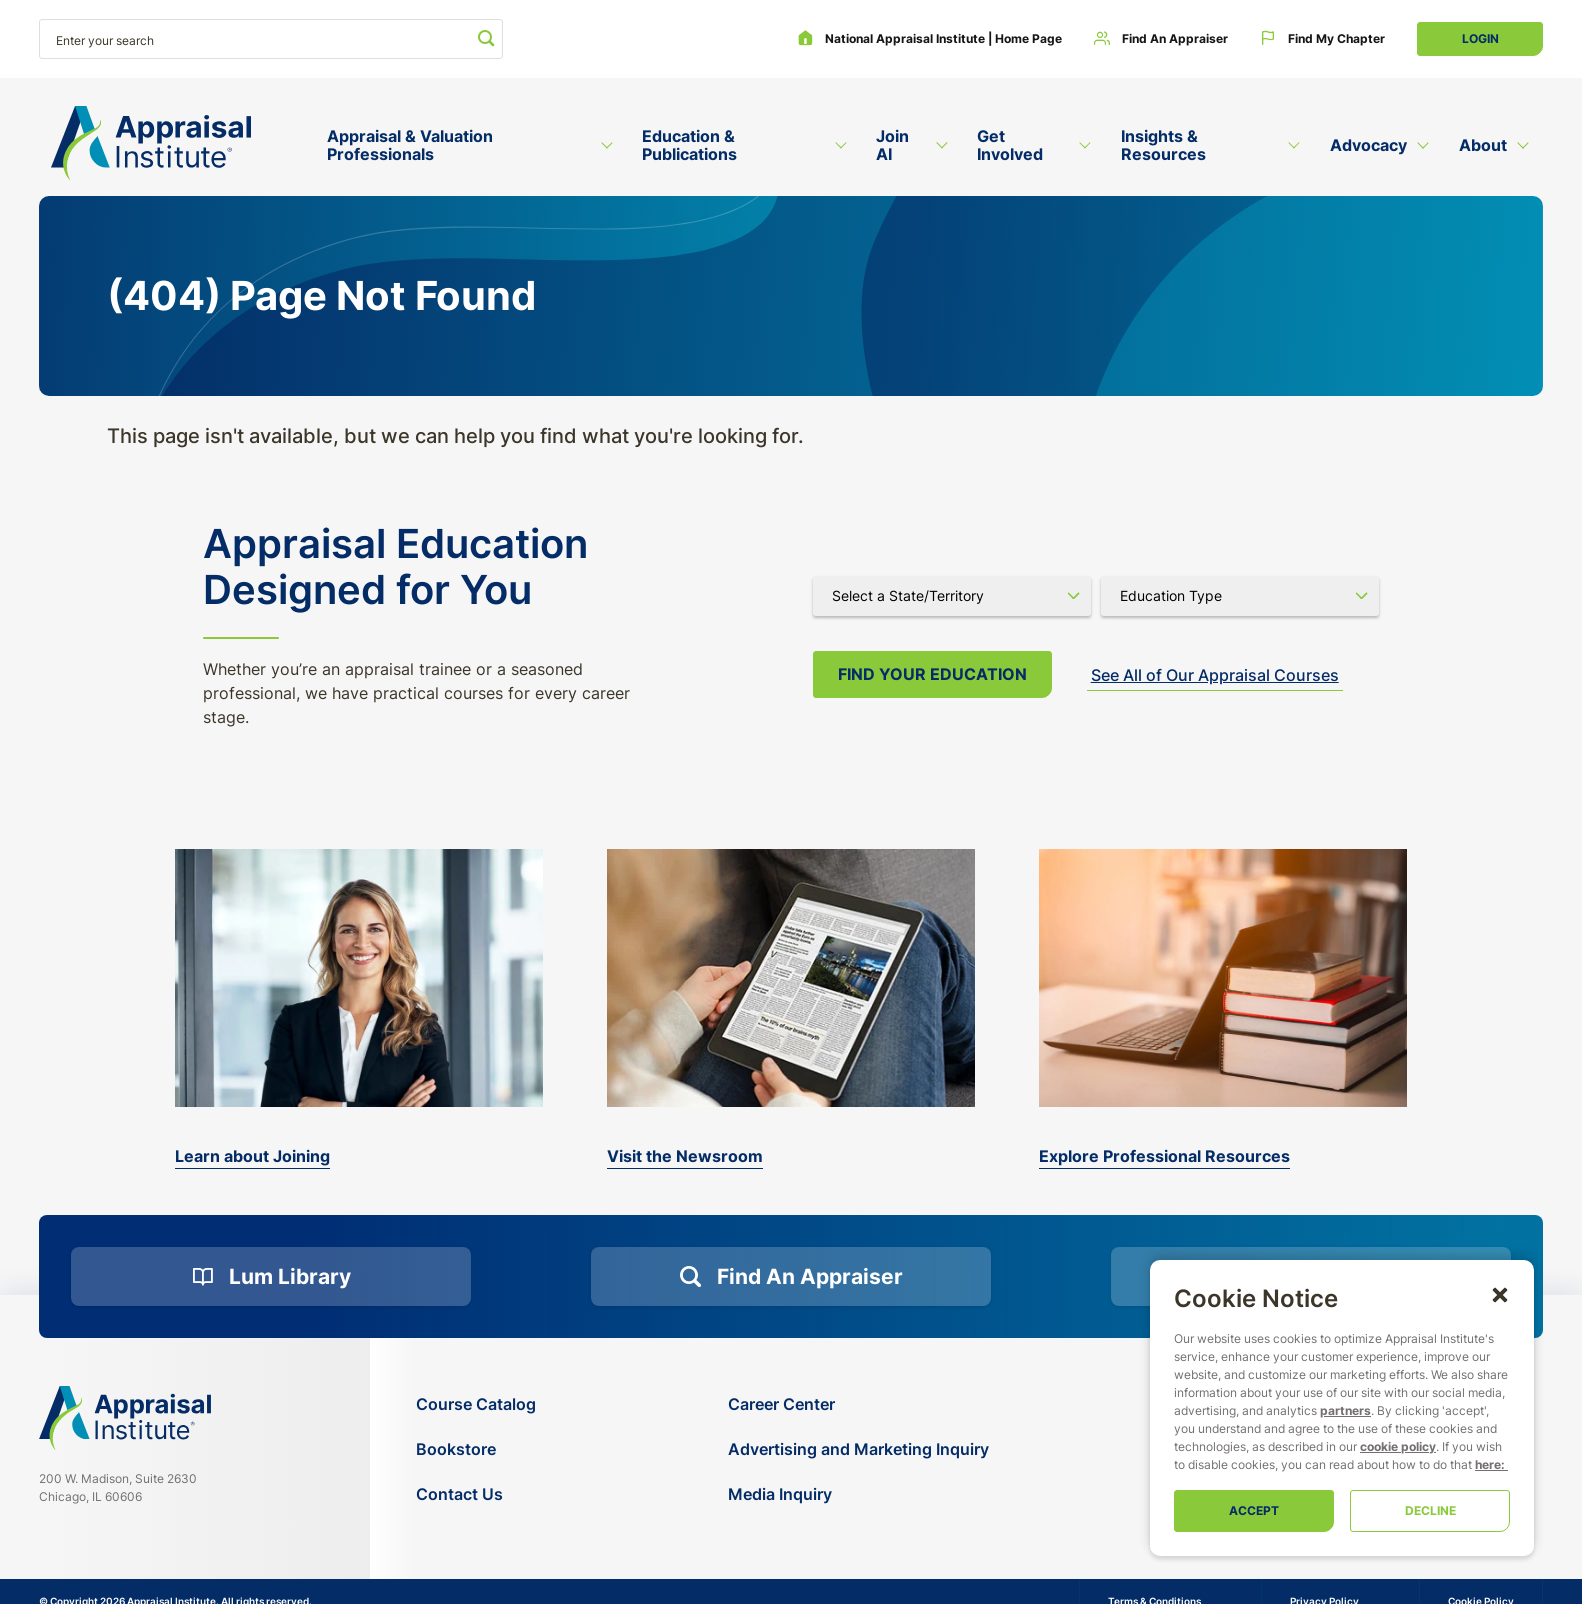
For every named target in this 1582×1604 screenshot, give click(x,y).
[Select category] (1240, 596)
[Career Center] (858, 1404)
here (1488, 1464)
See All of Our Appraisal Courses (1215, 675)
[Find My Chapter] (1322, 39)
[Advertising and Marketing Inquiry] (858, 1449)
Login (1480, 38)
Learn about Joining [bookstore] (252, 1156)
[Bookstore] (476, 1449)
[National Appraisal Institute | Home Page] (929, 39)
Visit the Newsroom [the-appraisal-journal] (685, 1156)
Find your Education (932, 674)
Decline (1430, 1510)
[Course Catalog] (476, 1404)
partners (1345, 1410)
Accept (1254, 1510)
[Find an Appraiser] (1161, 39)
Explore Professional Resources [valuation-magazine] (1164, 1156)
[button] (1500, 1294)
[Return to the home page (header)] (151, 143)
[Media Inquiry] (858, 1494)
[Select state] (952, 596)
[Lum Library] (271, 1277)
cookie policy (1398, 1446)
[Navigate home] (125, 1418)
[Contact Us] (476, 1494)
